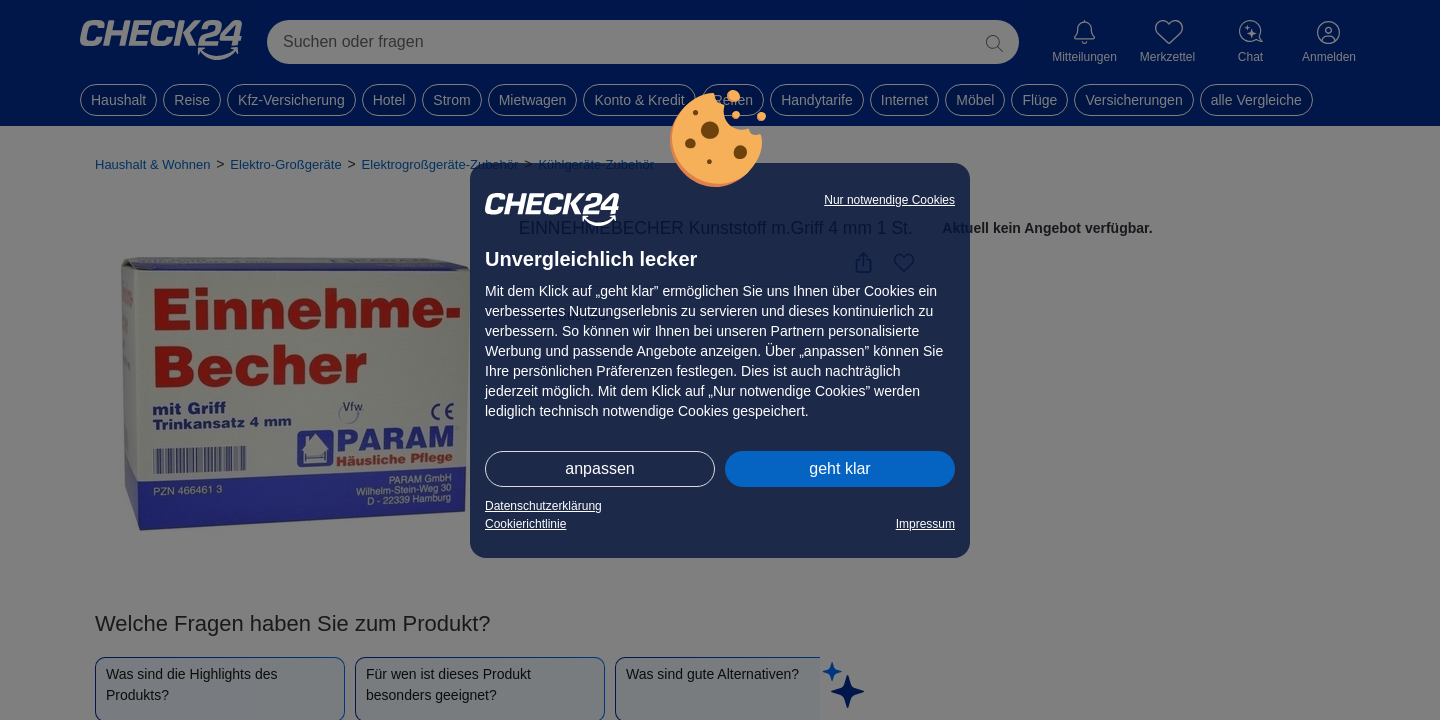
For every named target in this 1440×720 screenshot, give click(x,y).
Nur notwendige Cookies (889, 200)
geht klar (839, 468)
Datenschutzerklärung (543, 506)
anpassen (599, 468)
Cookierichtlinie (525, 524)
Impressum (925, 524)
